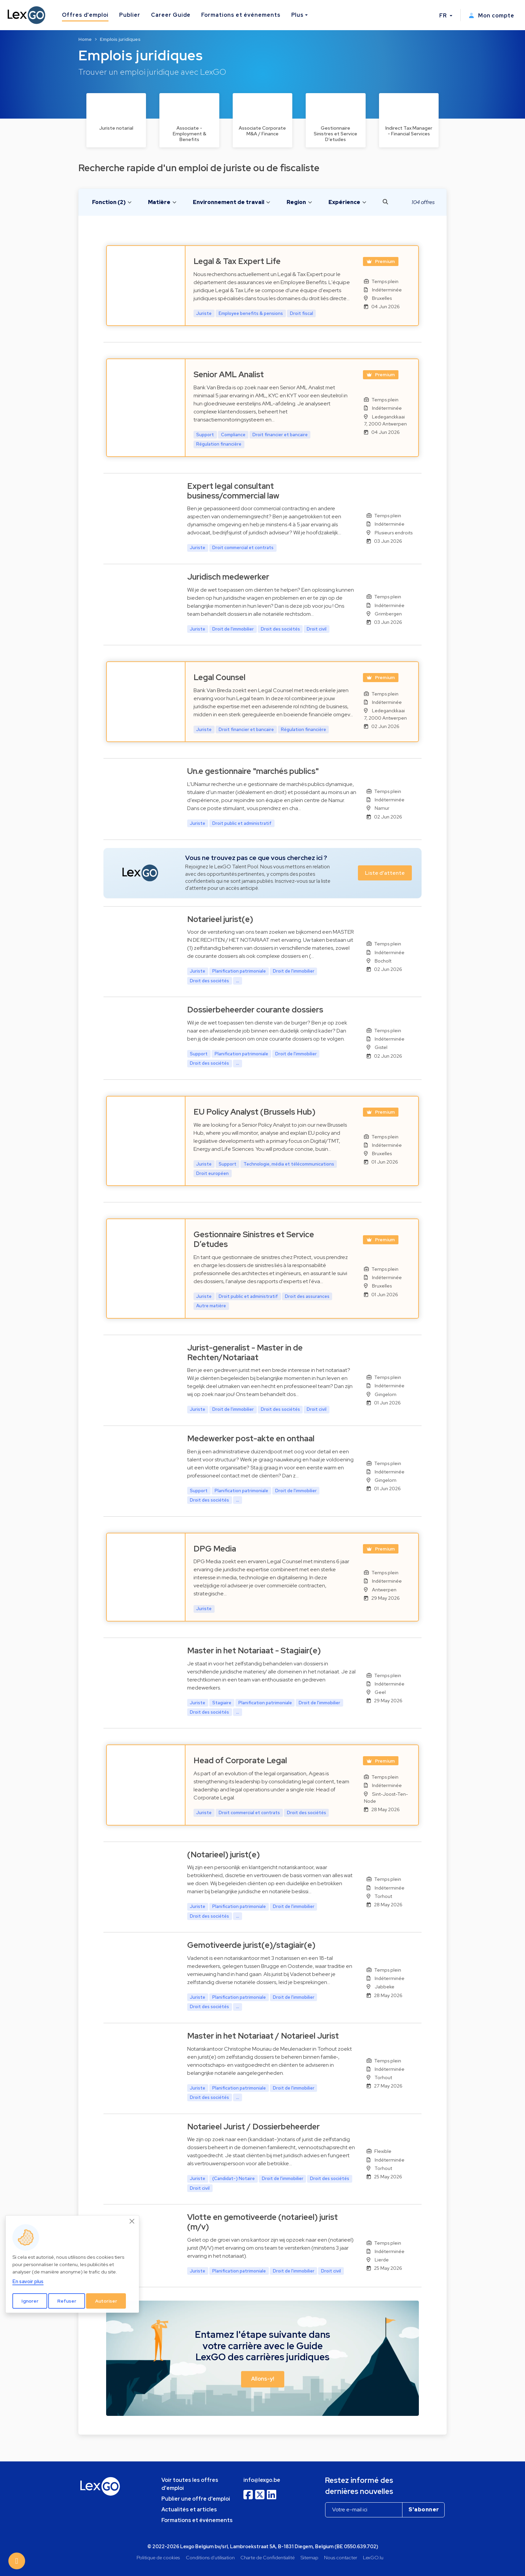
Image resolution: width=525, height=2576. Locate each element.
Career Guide (171, 14)
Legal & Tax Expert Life (237, 261)
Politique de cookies (158, 2557)
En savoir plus (28, 2281)
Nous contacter (340, 2557)
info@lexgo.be (261, 2480)
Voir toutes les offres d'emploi (189, 2484)
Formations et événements (240, 14)
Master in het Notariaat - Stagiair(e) (254, 1650)
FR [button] (443, 15)
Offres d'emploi (85, 14)
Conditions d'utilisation (210, 2557)
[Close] (132, 2221)
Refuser (66, 2301)
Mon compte (491, 15)
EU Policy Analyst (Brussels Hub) (254, 1112)
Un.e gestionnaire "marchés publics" (253, 771)
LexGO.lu (373, 2557)
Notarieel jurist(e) (220, 919)
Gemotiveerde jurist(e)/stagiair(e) (251, 1945)
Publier (129, 14)
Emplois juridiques (120, 39)
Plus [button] (297, 14)
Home (85, 39)
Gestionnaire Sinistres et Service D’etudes (254, 1239)
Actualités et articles (189, 2509)
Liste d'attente (385, 872)
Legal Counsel (219, 677)
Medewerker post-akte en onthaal (250, 1438)
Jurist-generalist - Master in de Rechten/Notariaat (245, 1352)
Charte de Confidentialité (267, 2557)
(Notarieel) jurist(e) (223, 1854)
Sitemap (309, 2557)
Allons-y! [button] (262, 2379)
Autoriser (106, 2301)
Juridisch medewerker (228, 577)
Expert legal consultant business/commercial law (233, 491)
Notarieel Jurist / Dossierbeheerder (253, 2126)
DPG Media (215, 1548)
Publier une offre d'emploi (195, 2498)
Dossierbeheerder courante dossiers (255, 1009)
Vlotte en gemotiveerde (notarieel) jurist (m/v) (262, 2222)
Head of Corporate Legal (240, 1760)
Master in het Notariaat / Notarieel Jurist (263, 2036)
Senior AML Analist (229, 374)
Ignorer (30, 2301)
